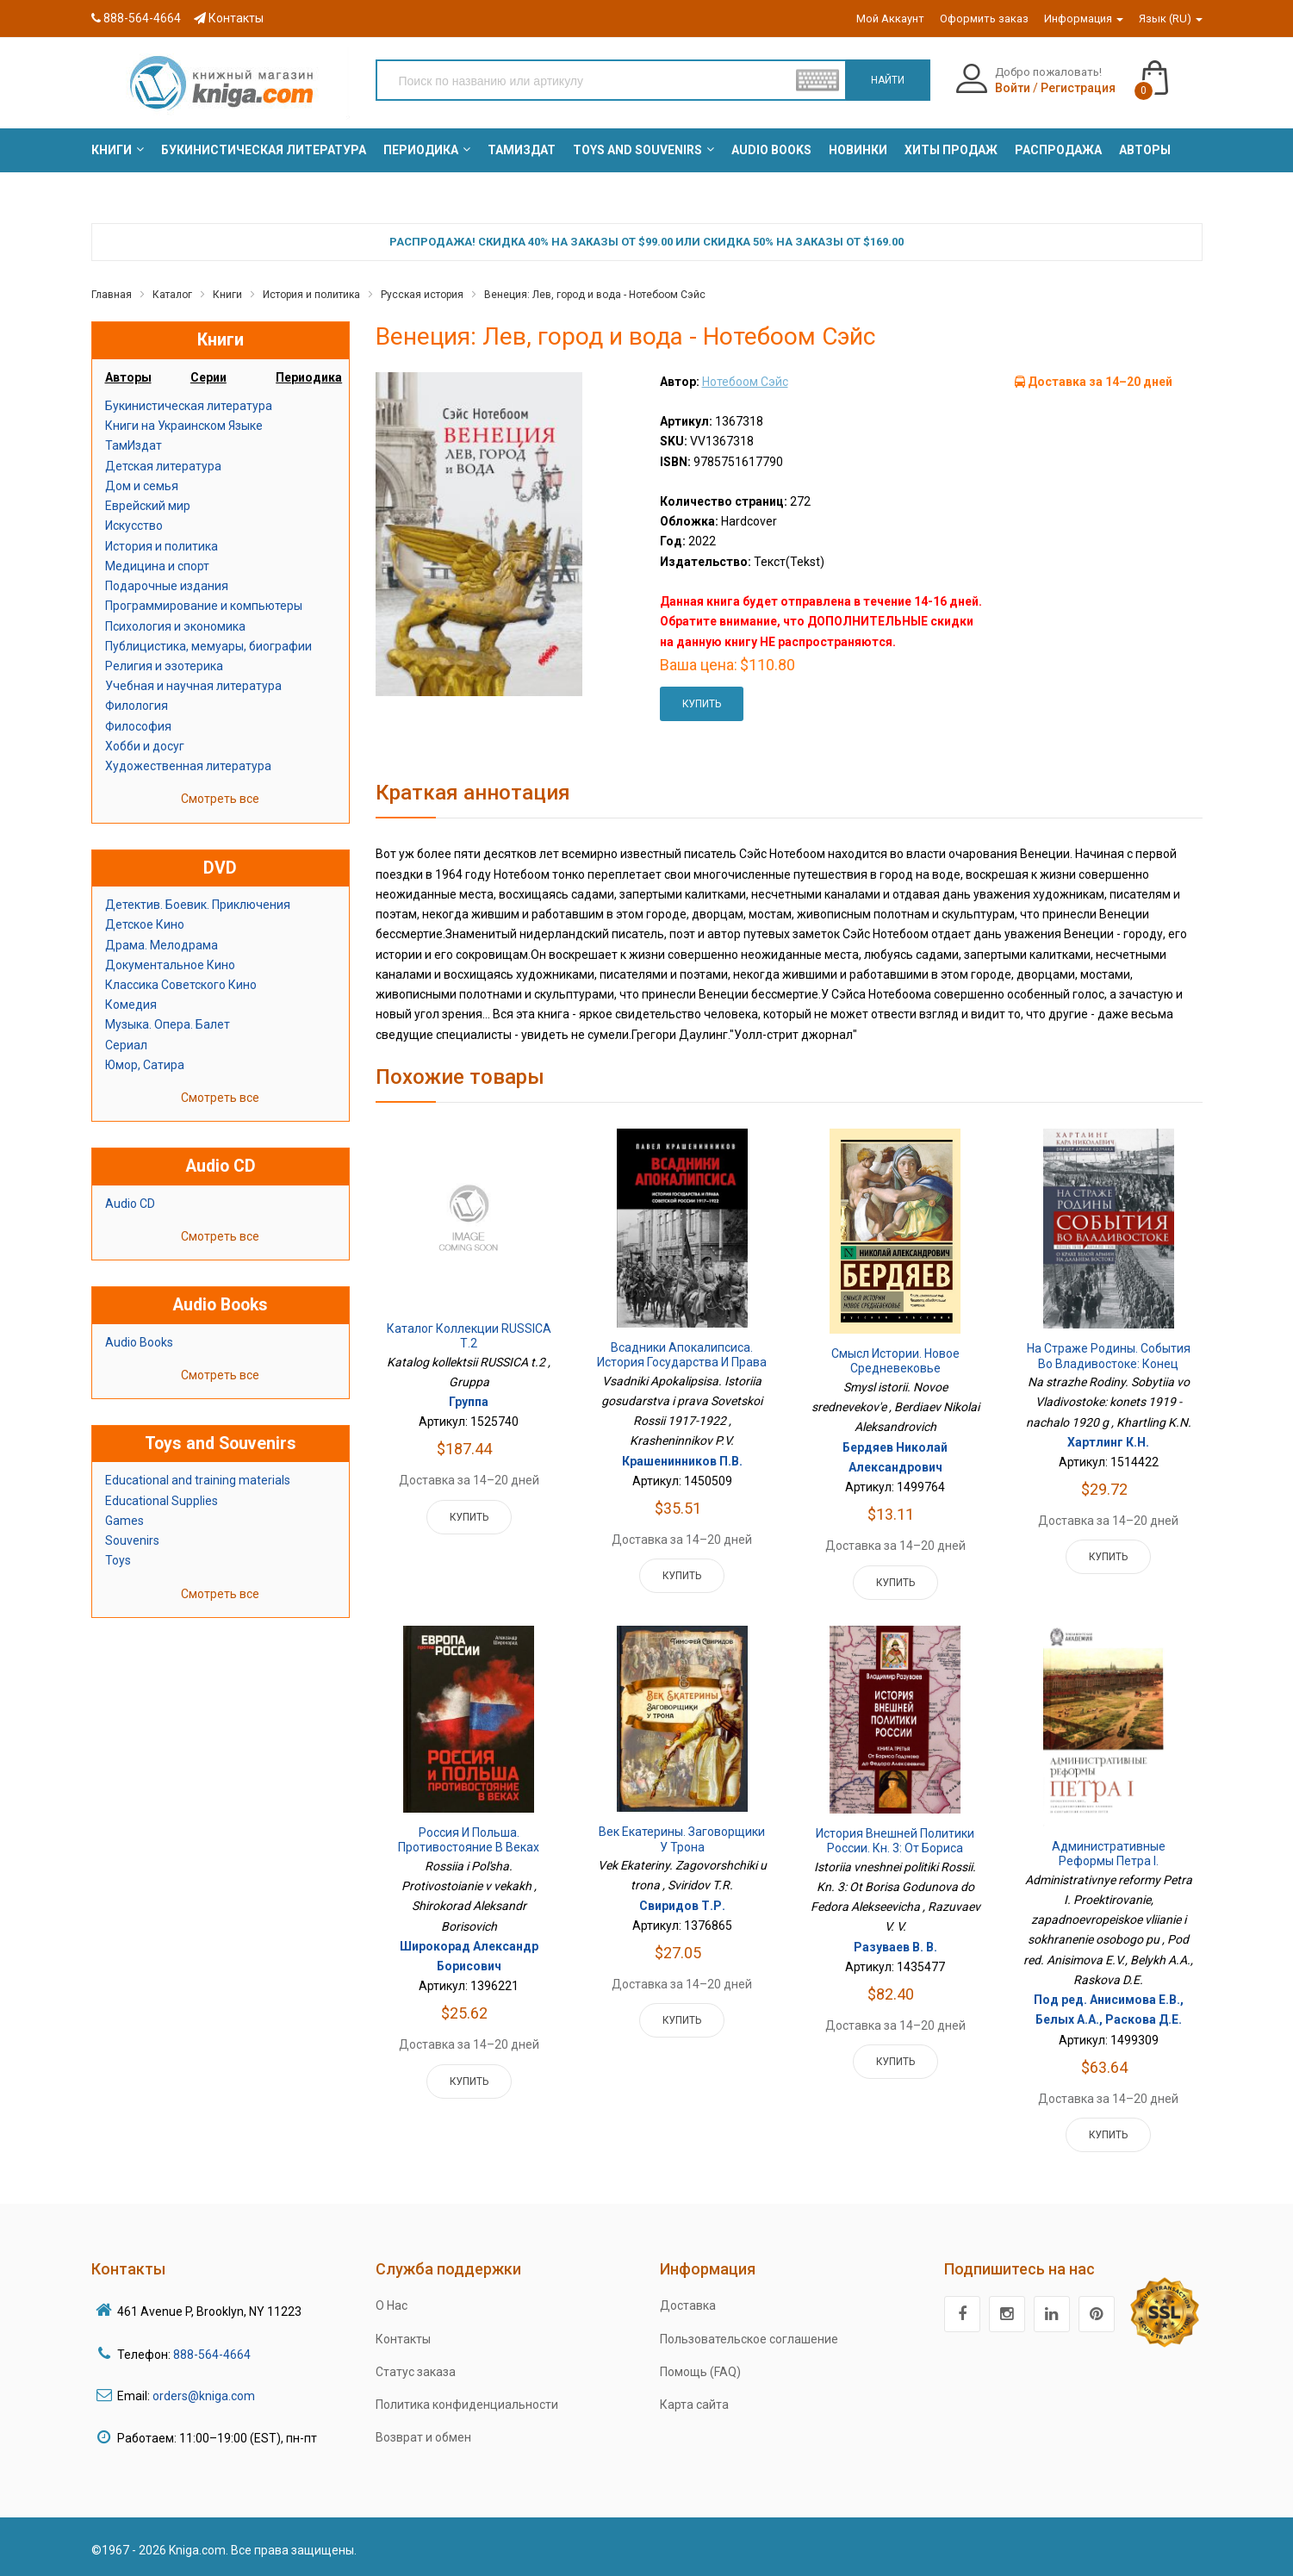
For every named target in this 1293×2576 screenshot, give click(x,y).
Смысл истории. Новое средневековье (895, 1361)
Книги (227, 295)
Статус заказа (416, 2372)
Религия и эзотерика (164, 666)
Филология (136, 705)
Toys (118, 1560)
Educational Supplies (161, 1501)
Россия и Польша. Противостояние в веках (468, 1840)
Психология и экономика (175, 626)
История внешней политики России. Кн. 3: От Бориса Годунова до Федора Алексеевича (895, 1856)
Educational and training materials (197, 1480)
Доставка (688, 2305)
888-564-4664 (136, 18)
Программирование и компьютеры (203, 606)
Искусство (134, 525)
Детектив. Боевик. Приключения (197, 905)
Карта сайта (694, 2404)
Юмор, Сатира (144, 1065)
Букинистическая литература (188, 406)
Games (124, 1521)
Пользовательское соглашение (749, 2339)
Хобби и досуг (144, 746)
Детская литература (163, 466)
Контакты (229, 18)
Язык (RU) (1171, 18)
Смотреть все (220, 799)
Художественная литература (188, 766)
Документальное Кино (170, 965)
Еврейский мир (147, 506)
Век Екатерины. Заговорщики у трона (682, 1839)
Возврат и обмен (423, 2437)
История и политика (311, 295)
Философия (138, 726)
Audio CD (130, 1203)
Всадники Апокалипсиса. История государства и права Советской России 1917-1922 (682, 1362)
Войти (1012, 88)
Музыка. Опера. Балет (167, 1024)
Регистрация (1078, 88)
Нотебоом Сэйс (745, 382)
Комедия (131, 1004)
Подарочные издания (166, 586)
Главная (111, 295)
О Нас (391, 2305)
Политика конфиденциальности (467, 2404)
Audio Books (139, 1342)
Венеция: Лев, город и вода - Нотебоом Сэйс (595, 295)
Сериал (126, 1045)
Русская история (422, 295)
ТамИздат (133, 445)
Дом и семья (141, 486)
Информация (1083, 18)
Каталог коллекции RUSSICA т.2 (469, 1336)
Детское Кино (144, 924)
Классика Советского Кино (181, 985)
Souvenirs (132, 1540)
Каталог (172, 295)
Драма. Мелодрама (161, 945)
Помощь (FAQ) (700, 2372)
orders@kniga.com (203, 2396)
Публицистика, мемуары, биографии (208, 646)
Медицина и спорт (157, 566)
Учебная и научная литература (193, 686)
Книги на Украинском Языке (184, 425)
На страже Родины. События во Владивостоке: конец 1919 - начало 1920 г (1108, 1363)
